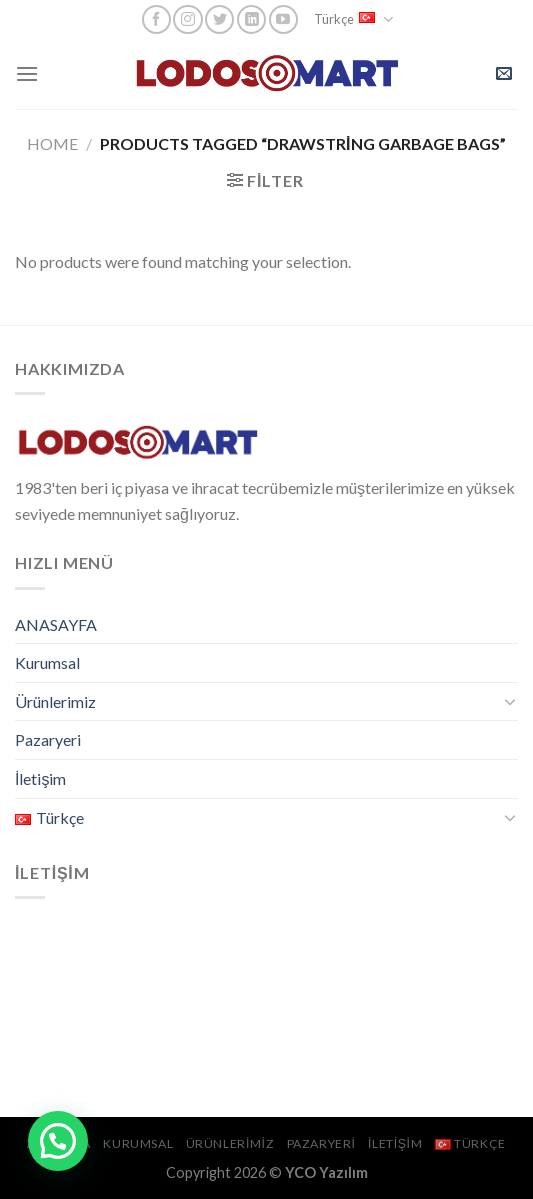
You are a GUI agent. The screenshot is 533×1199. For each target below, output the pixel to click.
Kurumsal (47, 662)
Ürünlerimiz (55, 701)
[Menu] (27, 73)
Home (52, 143)
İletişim (40, 778)
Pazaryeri (48, 739)
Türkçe (353, 19)
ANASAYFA (56, 624)
